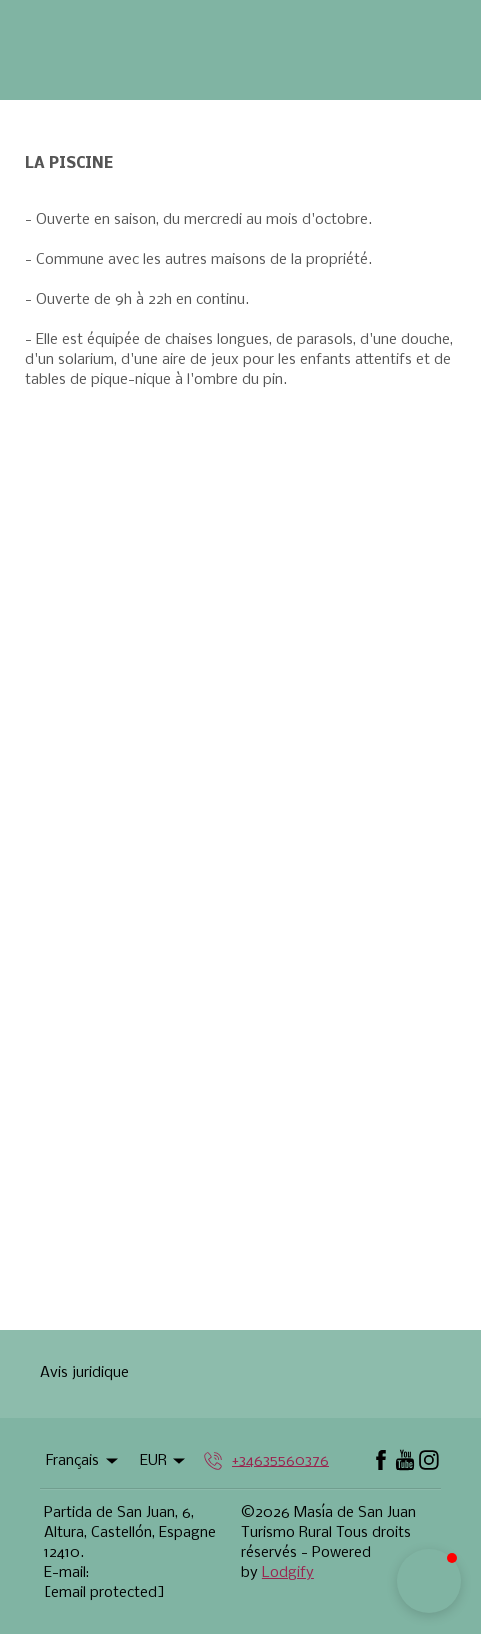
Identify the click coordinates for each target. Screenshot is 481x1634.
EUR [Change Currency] (164, 1461)
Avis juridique (84, 1373)
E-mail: (66, 1573)
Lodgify (288, 1573)
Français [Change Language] (83, 1461)
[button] (429, 1581)
